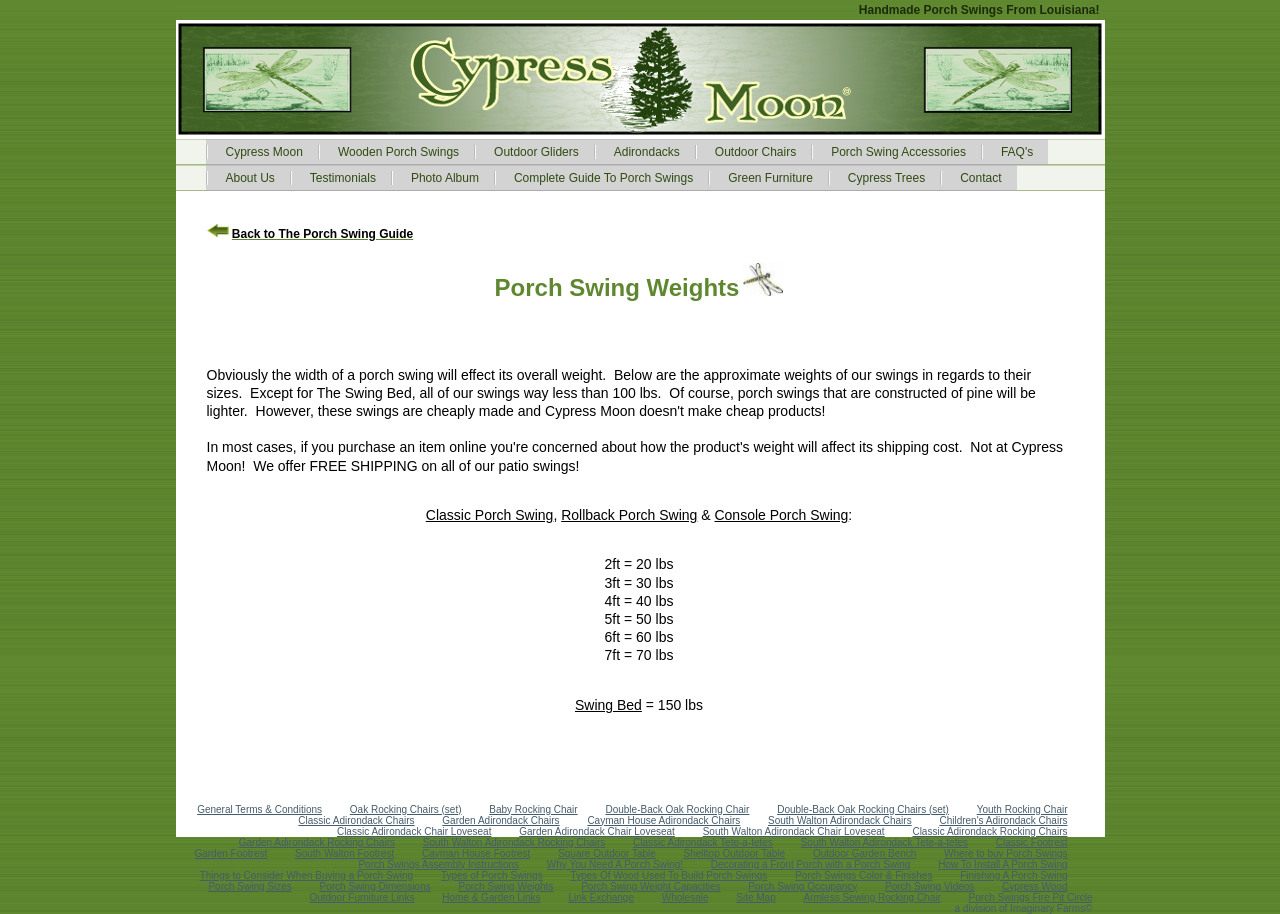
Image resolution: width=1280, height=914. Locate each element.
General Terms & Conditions (259, 809)
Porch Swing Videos (929, 886)
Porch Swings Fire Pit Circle (1031, 897)
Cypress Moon (264, 152)
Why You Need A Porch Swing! (615, 864)
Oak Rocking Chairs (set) (406, 809)
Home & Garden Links (491, 897)
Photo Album (445, 178)
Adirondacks (647, 152)
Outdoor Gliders (536, 152)
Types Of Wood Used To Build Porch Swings (668, 875)
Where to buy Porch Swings (1005, 853)
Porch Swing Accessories (898, 152)
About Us (250, 178)
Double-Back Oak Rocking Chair (677, 809)
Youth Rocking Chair (1022, 809)
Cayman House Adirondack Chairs (663, 820)
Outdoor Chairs (755, 152)
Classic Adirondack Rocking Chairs (989, 831)
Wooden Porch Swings (398, 152)
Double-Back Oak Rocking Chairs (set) (863, 809)
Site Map (755, 897)
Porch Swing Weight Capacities (650, 886)
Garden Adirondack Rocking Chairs (317, 842)
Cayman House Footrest (476, 853)
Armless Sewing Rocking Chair (872, 897)
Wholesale (685, 897)
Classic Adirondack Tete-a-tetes (703, 842)
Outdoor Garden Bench (864, 853)
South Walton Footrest (344, 853)
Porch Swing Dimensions (375, 886)
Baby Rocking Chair (533, 809)
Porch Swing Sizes (249, 886)
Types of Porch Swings (492, 875)
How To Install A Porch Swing (1002, 864)
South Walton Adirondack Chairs (840, 820)
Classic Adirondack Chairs (356, 820)
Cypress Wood (1034, 886)
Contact (980, 178)
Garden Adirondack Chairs (500, 820)
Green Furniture (770, 178)
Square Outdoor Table (607, 853)
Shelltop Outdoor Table (735, 853)
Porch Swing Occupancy (802, 886)
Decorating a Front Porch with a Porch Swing (811, 864)
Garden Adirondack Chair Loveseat (597, 831)
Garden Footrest (230, 853)
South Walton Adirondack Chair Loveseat (794, 831)
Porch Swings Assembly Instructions (438, 864)
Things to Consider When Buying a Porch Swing (306, 875)
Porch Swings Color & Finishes (863, 875)
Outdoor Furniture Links (361, 897)
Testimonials (343, 178)
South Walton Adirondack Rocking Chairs (514, 842)
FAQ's (1017, 152)
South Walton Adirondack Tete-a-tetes (884, 842)
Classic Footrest (1032, 842)
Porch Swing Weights (506, 886)
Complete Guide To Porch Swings (603, 178)
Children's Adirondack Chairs (1003, 820)
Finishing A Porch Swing (1013, 875)
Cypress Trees (886, 178)
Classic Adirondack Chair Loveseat (414, 831)
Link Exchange (601, 897)
